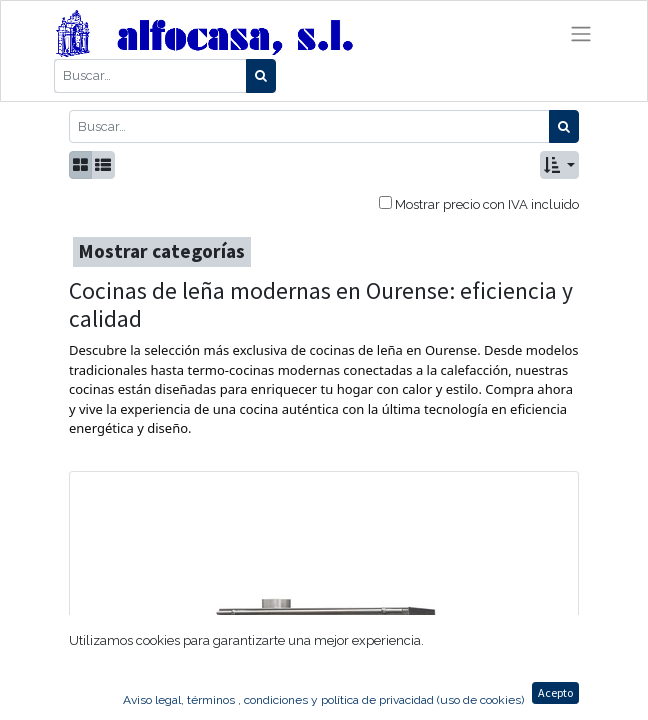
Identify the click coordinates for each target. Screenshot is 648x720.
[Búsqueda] (261, 76)
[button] (559, 165)
